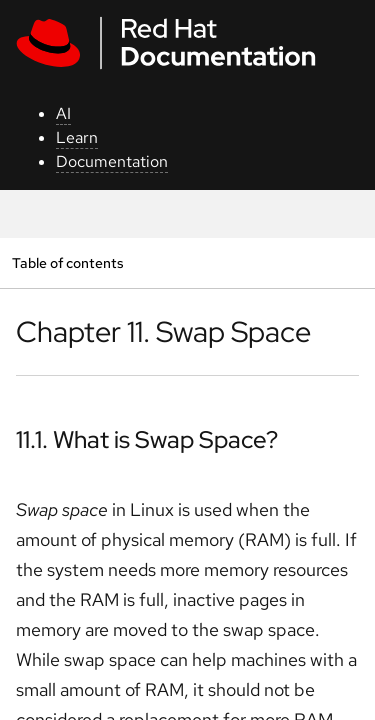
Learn (77, 137)
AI (63, 113)
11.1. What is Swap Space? (147, 439)
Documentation (112, 161)
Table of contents (67, 262)
